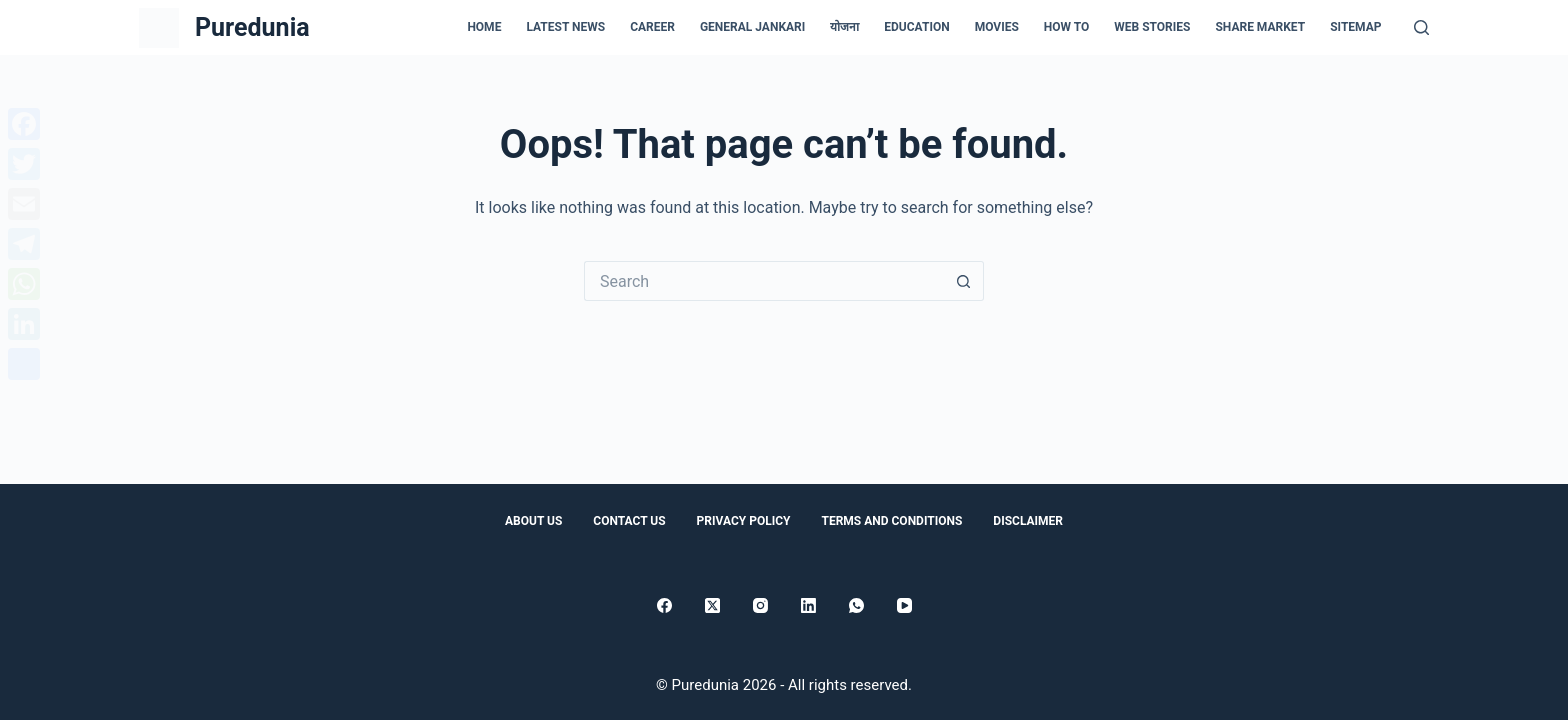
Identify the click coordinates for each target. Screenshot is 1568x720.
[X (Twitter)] (712, 605)
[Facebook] (664, 605)
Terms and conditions (891, 521)
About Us (533, 521)
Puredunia (252, 27)
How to (1066, 27)
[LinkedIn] (808, 605)
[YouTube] (904, 605)
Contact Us (629, 521)
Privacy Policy (744, 521)
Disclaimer (1028, 521)
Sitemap (1355, 27)
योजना (844, 27)
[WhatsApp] (856, 605)
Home (484, 27)
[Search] (1421, 27)
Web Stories (1152, 27)
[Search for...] (764, 281)
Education (916, 27)
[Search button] (964, 281)
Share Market (1260, 27)
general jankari (752, 27)
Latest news (565, 27)
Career (652, 27)
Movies (997, 27)
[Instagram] (760, 605)
